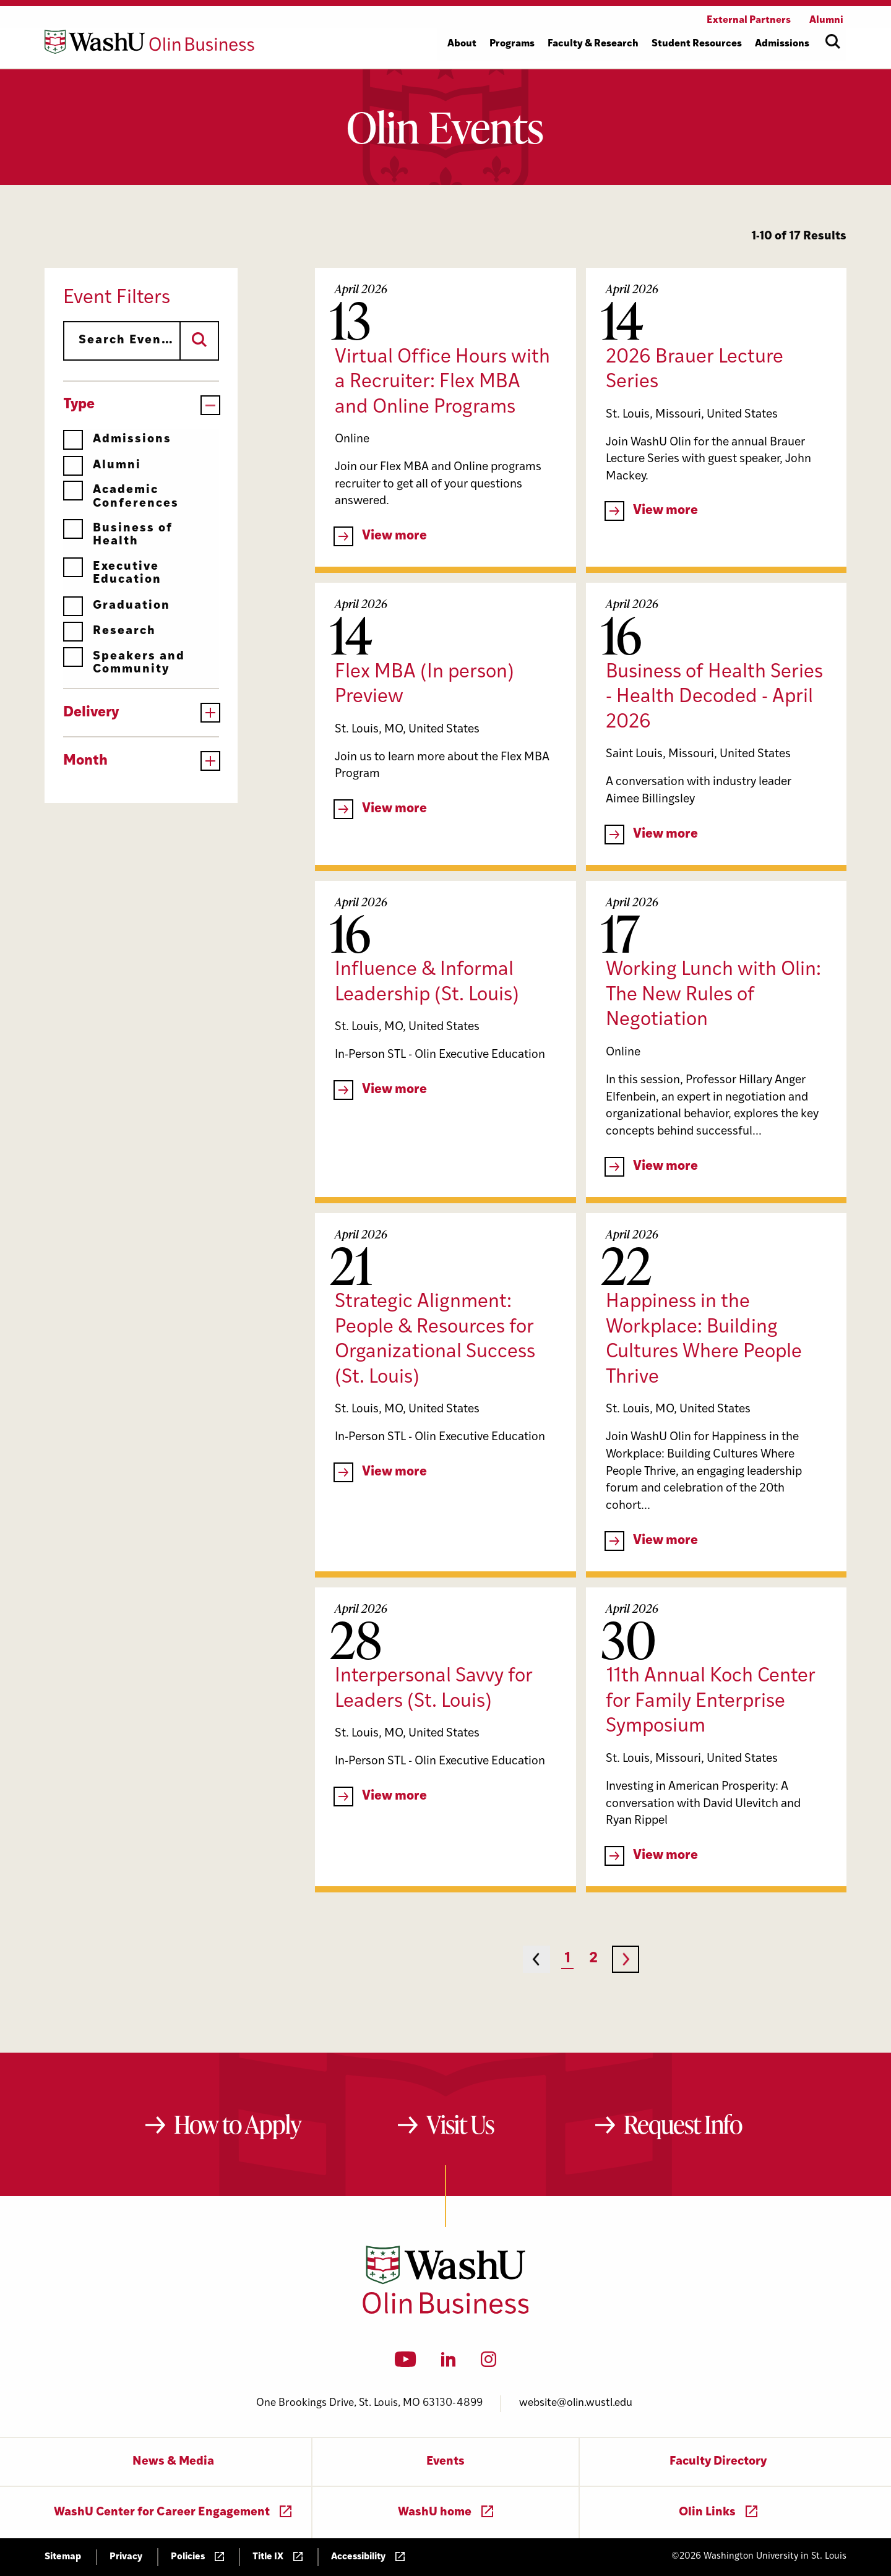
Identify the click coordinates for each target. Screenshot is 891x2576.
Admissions (117, 439)
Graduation (116, 605)
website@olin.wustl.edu (575, 2403)
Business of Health (118, 534)
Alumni (102, 465)
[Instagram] (488, 2363)
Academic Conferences (121, 496)
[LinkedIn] (448, 2363)
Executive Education (112, 573)
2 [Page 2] (593, 1959)
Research (109, 631)
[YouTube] (405, 2363)
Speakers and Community (124, 663)
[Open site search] (832, 41)
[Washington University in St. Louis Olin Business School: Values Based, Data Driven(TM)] (446, 2311)
